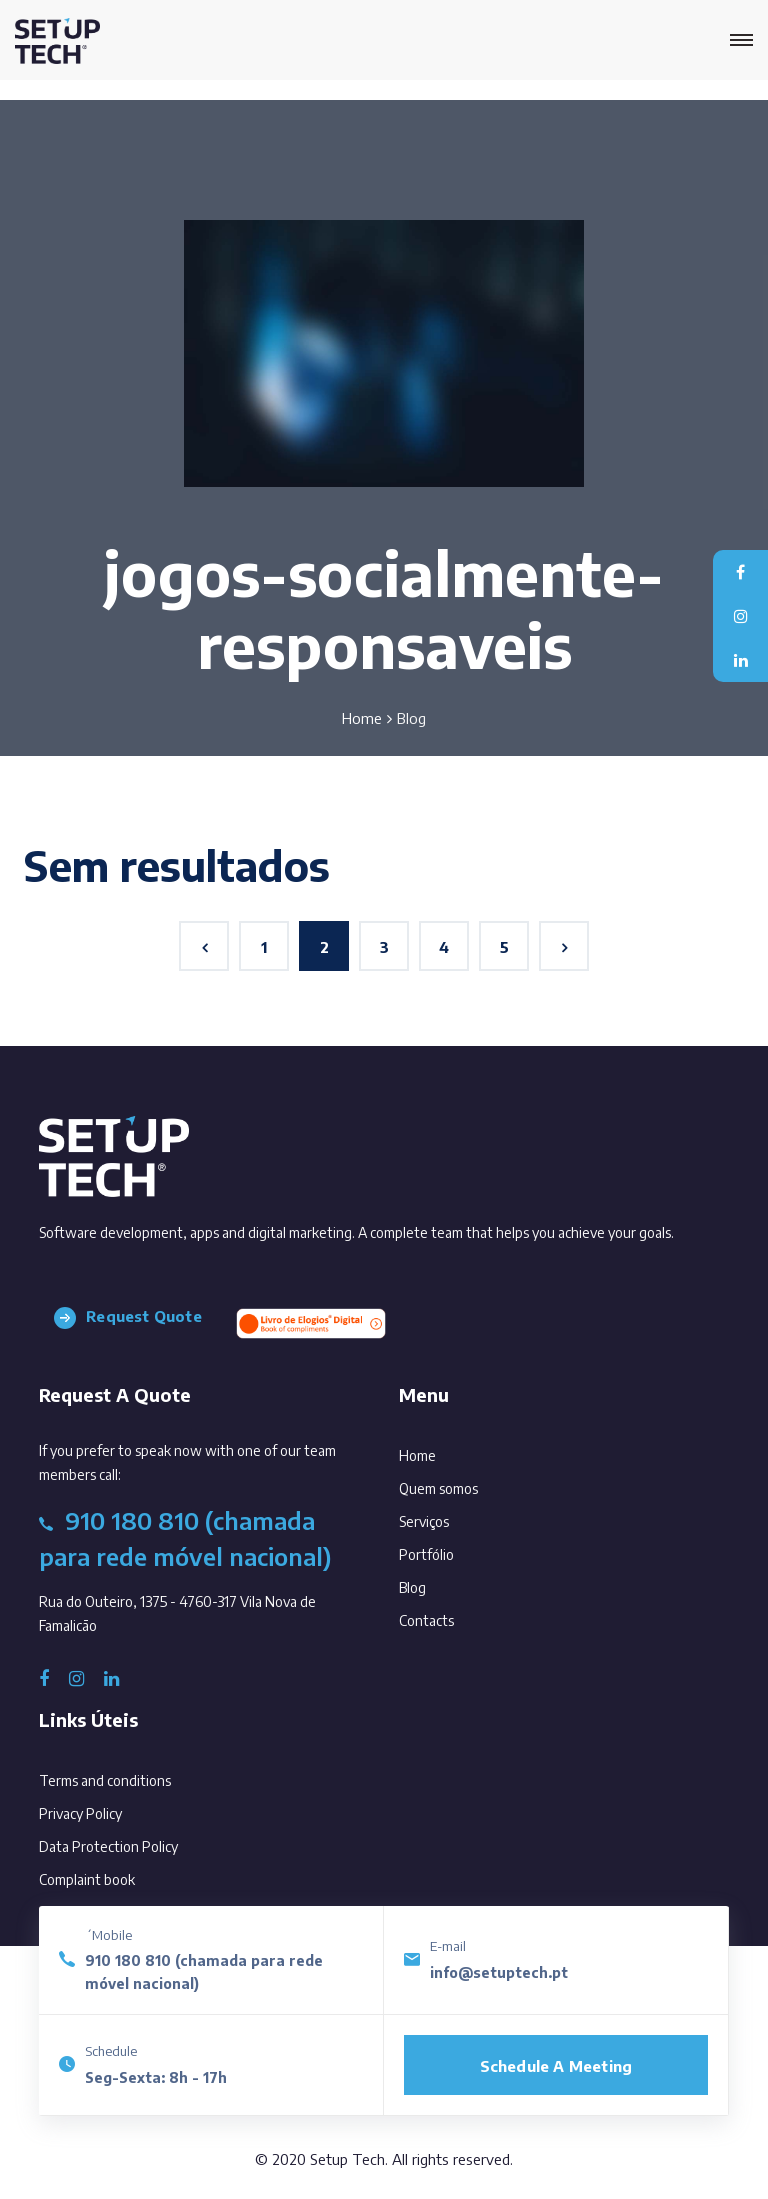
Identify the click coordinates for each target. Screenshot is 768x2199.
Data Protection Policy (108, 1846)
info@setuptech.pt (499, 1972)
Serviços (451, 1517)
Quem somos (466, 1484)
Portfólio (454, 1550)
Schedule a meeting (556, 2066)
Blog (440, 1583)
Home (362, 718)
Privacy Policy (80, 1813)
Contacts (454, 1616)
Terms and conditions (105, 1780)
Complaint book (87, 1879)
